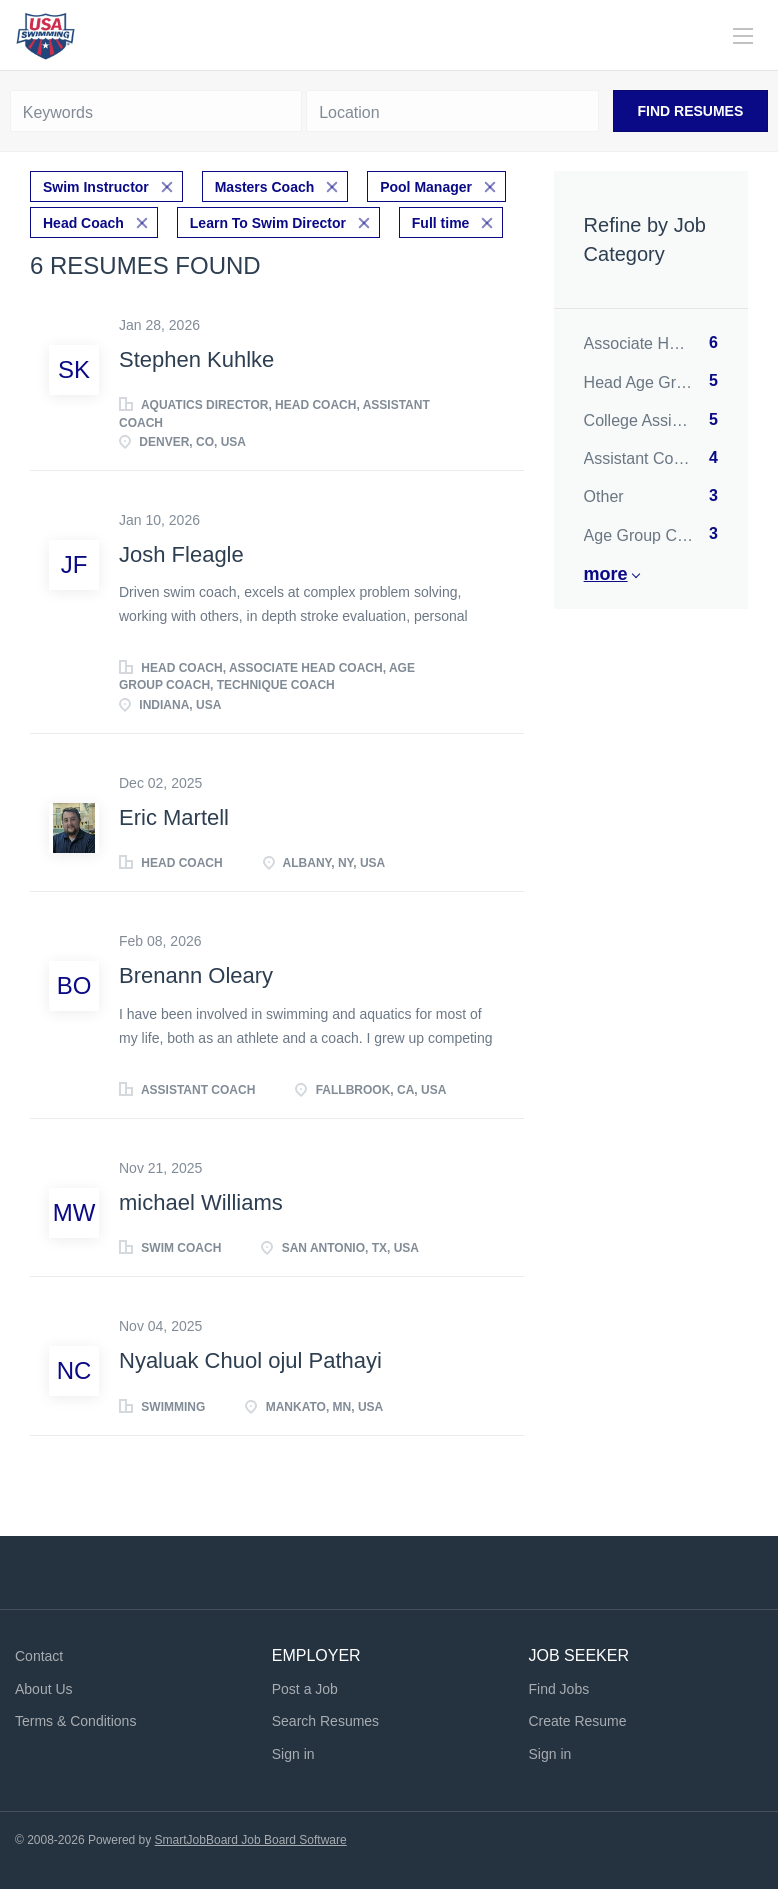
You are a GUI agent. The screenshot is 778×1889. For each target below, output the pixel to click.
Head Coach (83, 223)
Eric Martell (174, 817)
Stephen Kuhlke (196, 359)
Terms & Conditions (75, 1721)
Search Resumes (325, 1721)
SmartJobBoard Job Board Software (251, 1840)
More (606, 574)
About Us (44, 1689)
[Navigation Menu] (743, 36)
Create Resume (577, 1721)
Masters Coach (265, 187)
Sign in (293, 1754)
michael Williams (201, 1202)
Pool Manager (426, 187)
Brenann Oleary (196, 975)
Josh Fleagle (181, 554)
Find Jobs (558, 1689)
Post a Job (305, 1689)
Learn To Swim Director (268, 223)
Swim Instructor (96, 187)
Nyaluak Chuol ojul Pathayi (250, 1360)
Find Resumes (691, 111)
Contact (39, 1656)
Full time (441, 223)
